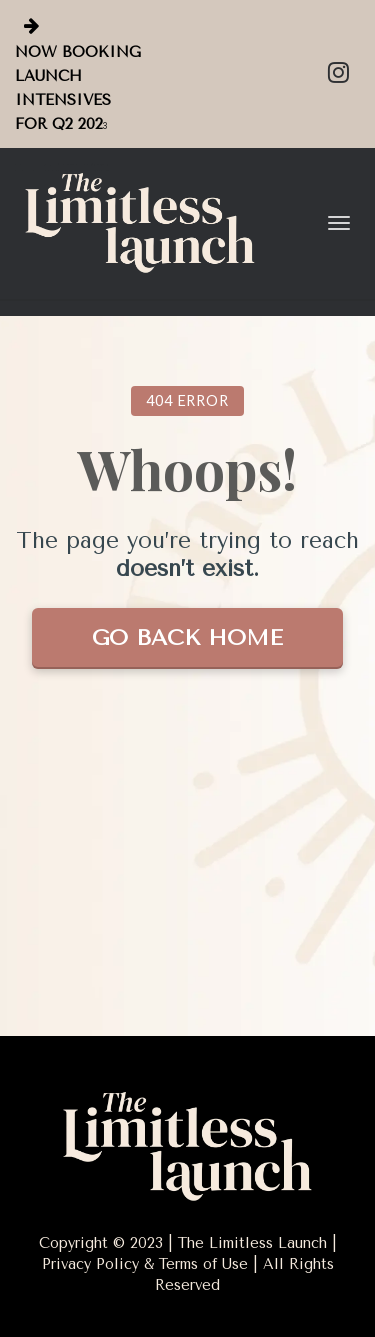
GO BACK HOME (187, 638)
